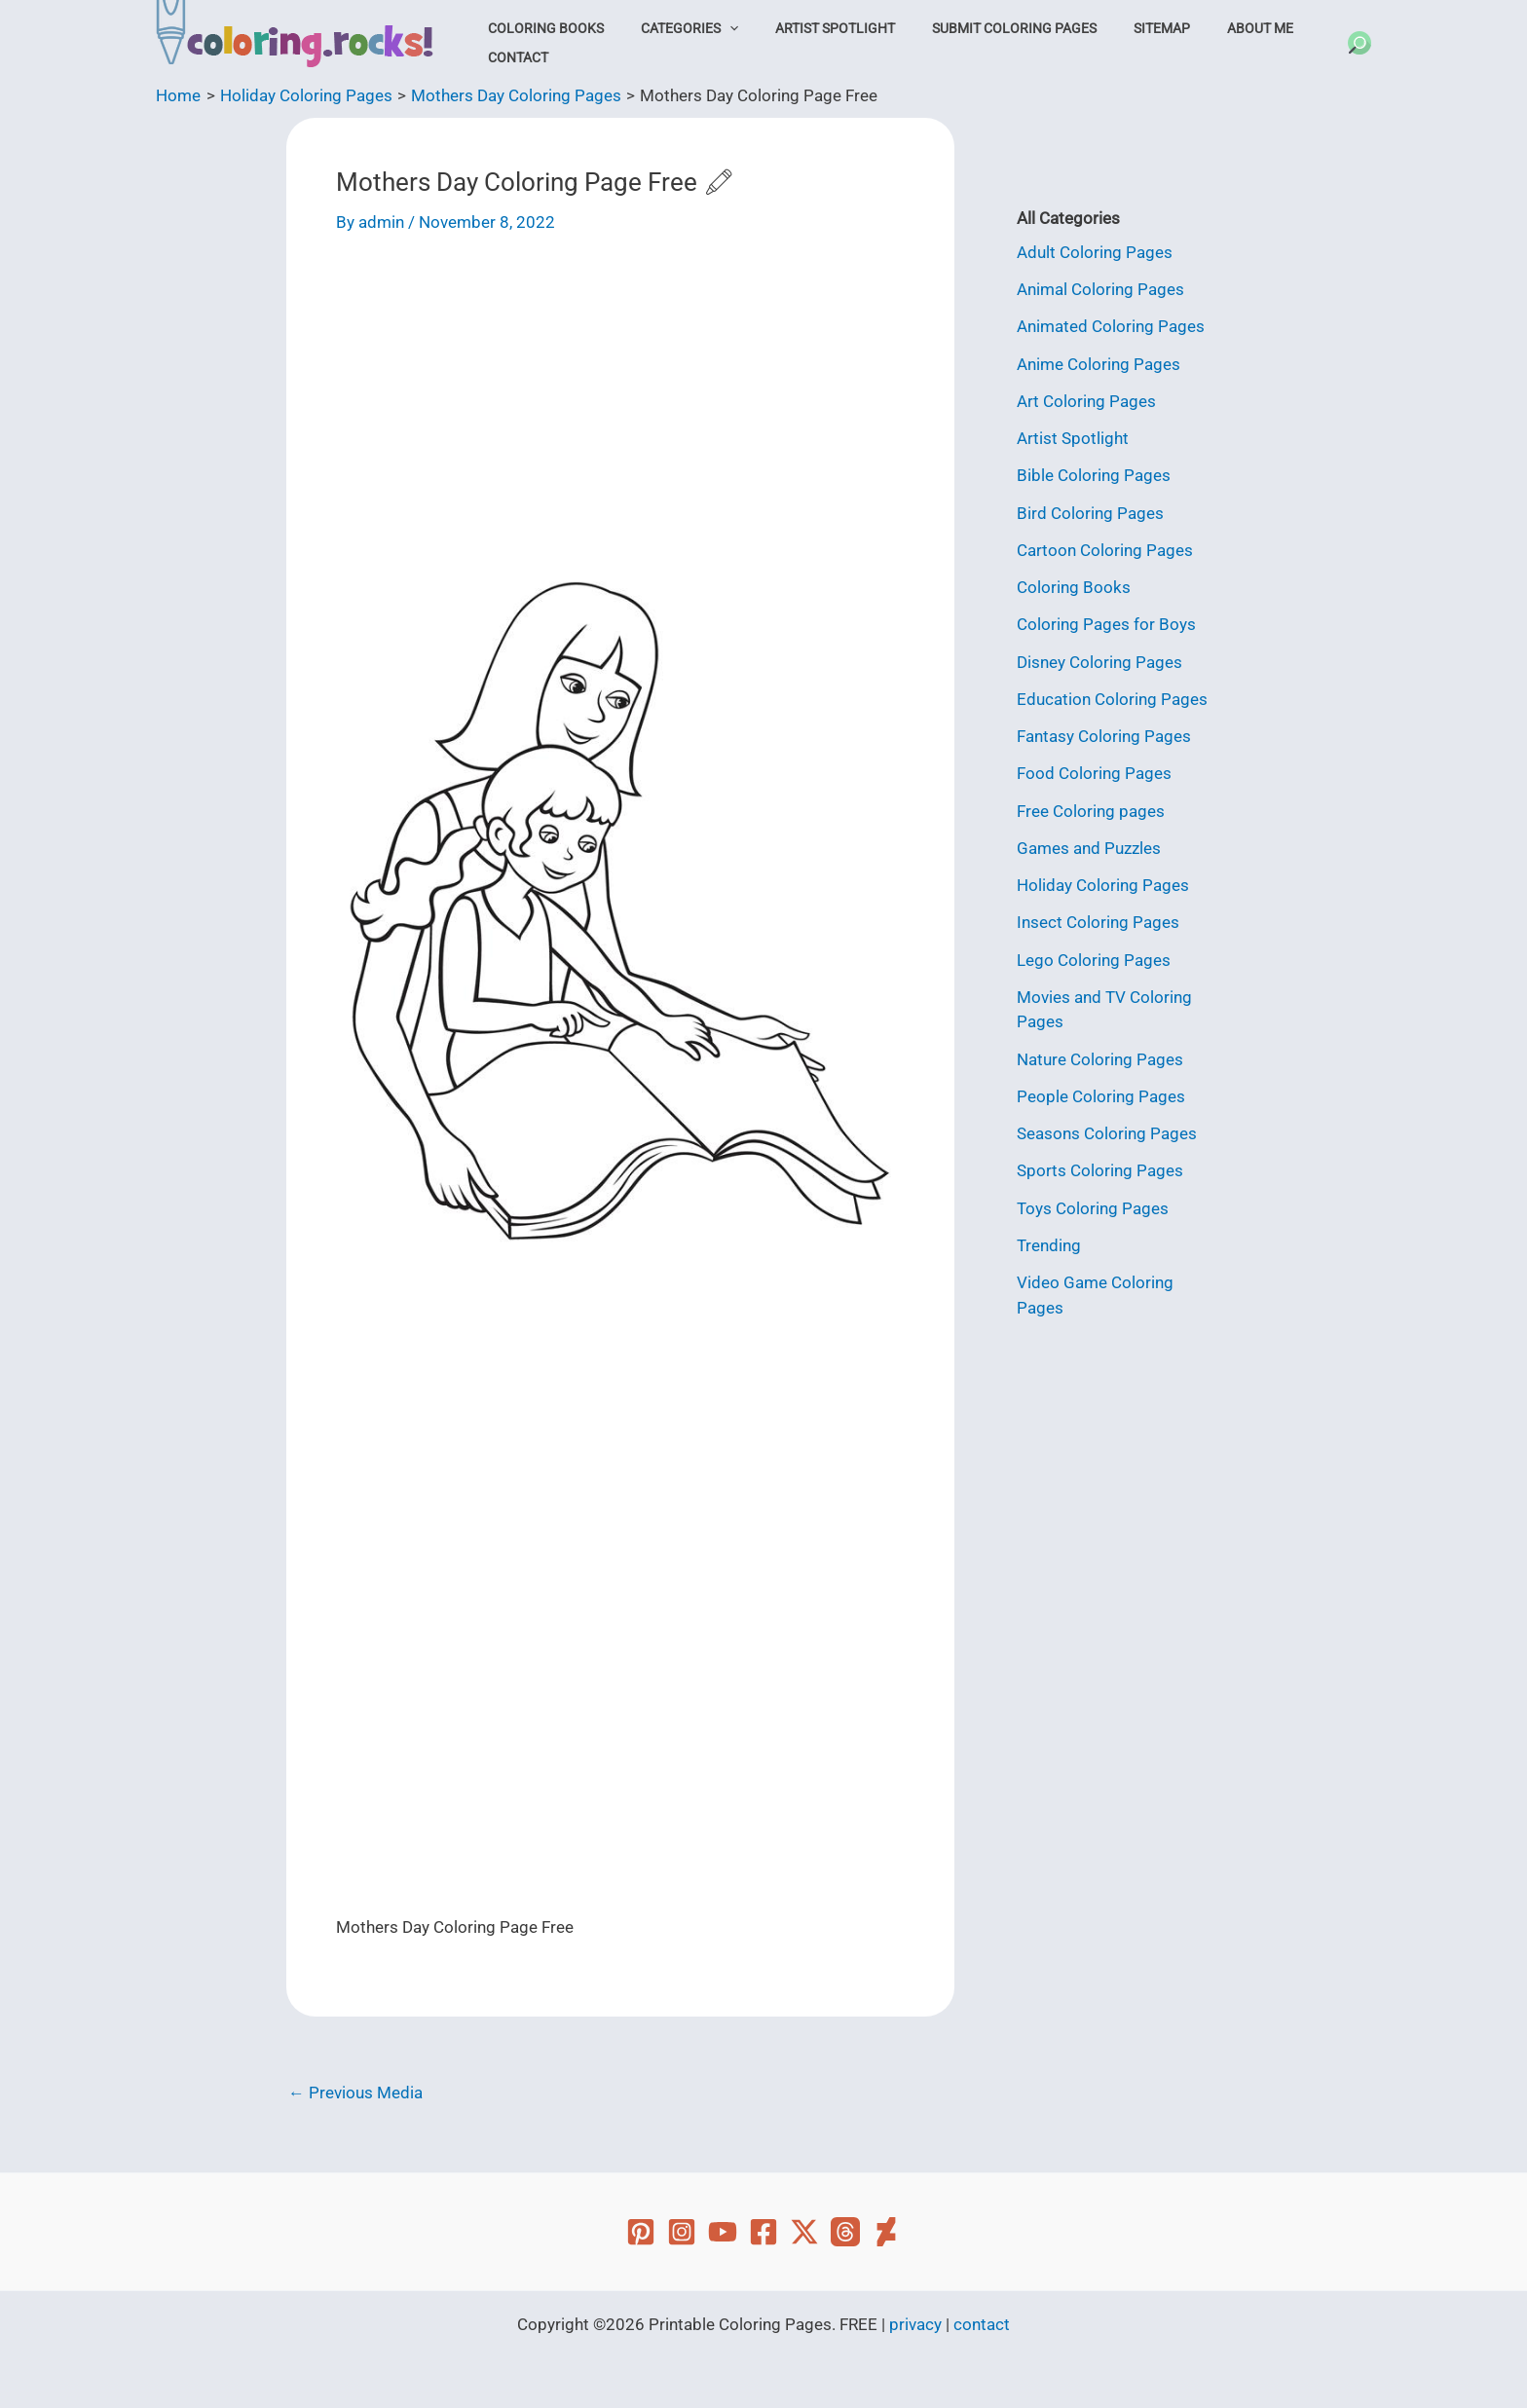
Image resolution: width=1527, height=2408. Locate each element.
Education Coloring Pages (1112, 699)
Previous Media (355, 2093)
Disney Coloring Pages (1099, 662)
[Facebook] (763, 2231)
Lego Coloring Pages (1094, 960)
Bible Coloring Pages (1094, 475)
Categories (674, 28)
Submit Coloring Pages (978, 28)
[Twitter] (804, 2231)
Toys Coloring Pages (1093, 1208)
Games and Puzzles (1089, 848)
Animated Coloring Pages (1111, 326)
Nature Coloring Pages (1100, 1059)
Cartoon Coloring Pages (1105, 550)
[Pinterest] (640, 2231)
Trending (1049, 1245)
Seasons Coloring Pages (1107, 1133)
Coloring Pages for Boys (1106, 624)
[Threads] (845, 2231)
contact (981, 2324)
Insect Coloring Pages (1098, 922)
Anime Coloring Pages (1098, 364)
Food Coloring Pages (1094, 773)
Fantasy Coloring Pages (1104, 736)
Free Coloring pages (1091, 811)
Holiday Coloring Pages (1103, 885)
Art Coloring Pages (1086, 401)
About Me (1203, 28)
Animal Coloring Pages (1100, 289)
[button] (714, 28)
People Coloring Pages (1101, 1096)
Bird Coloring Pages (1090, 513)
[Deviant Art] (886, 2231)
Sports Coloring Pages (1100, 1170)
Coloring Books (541, 28)
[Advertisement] (620, 404)
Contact (513, 57)
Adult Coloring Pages (1095, 252)
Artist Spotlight (810, 28)
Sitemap (1115, 28)
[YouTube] (722, 2231)
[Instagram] (681, 2231)
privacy (915, 2324)
